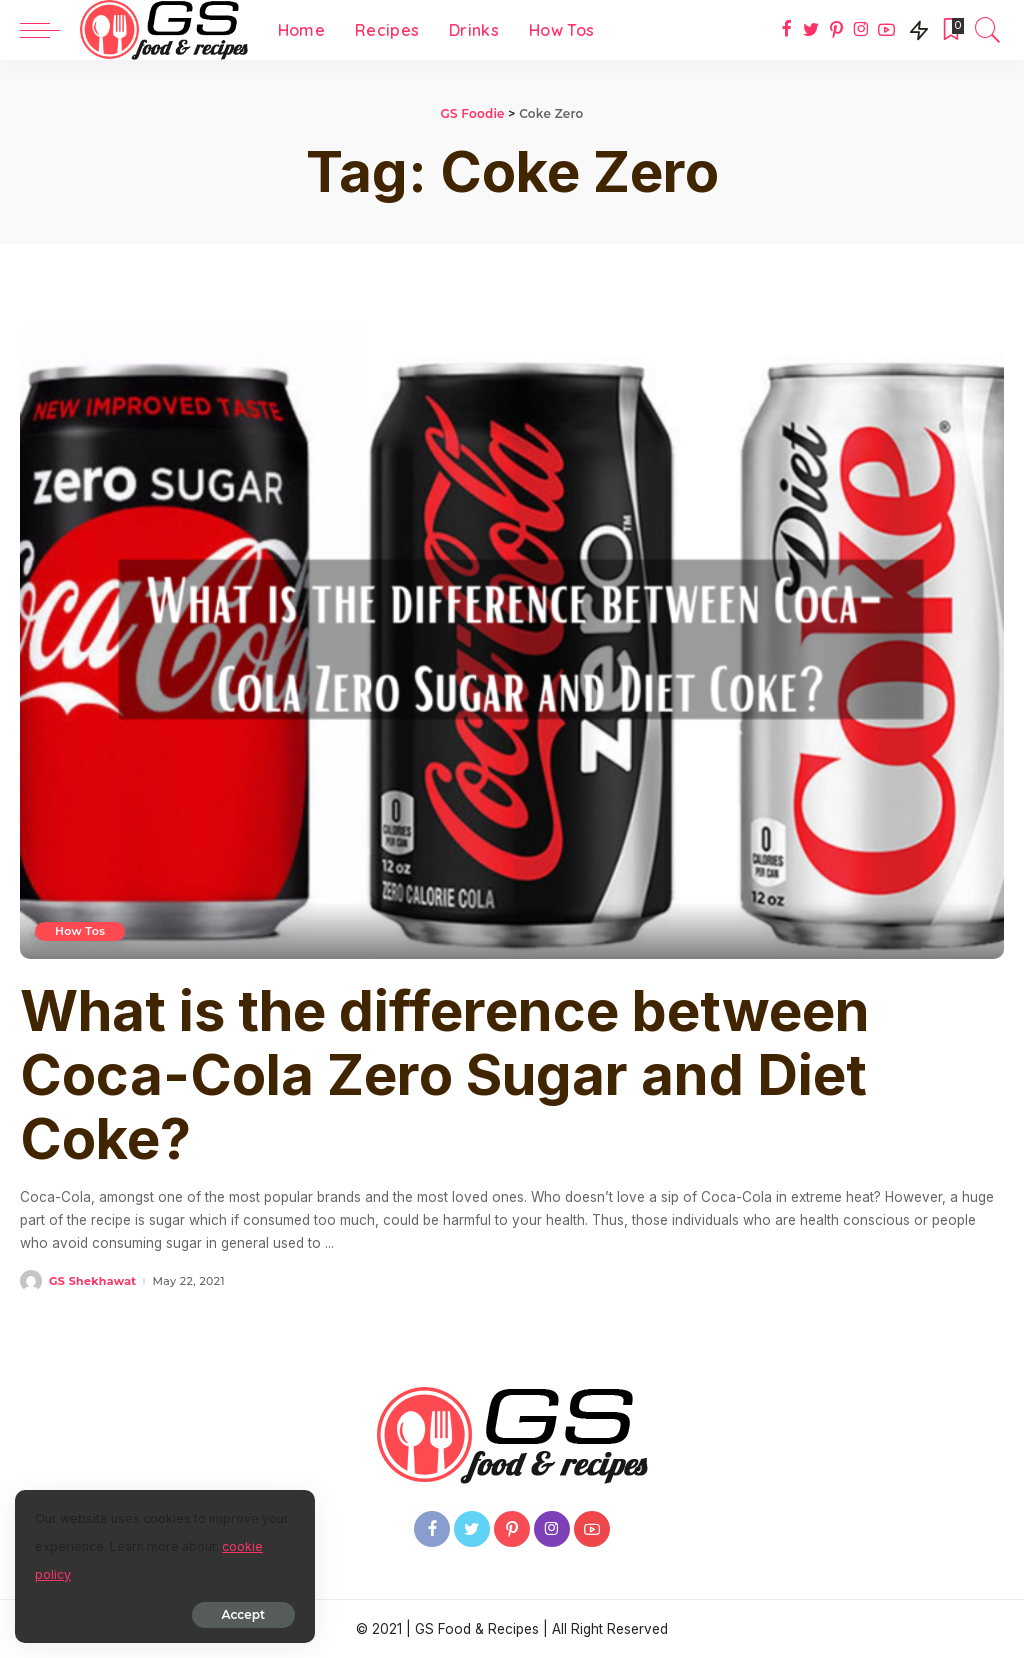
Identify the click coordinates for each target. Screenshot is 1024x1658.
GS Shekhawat (92, 1281)
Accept (243, 1614)
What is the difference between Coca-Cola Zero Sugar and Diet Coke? (445, 1075)
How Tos (80, 931)
